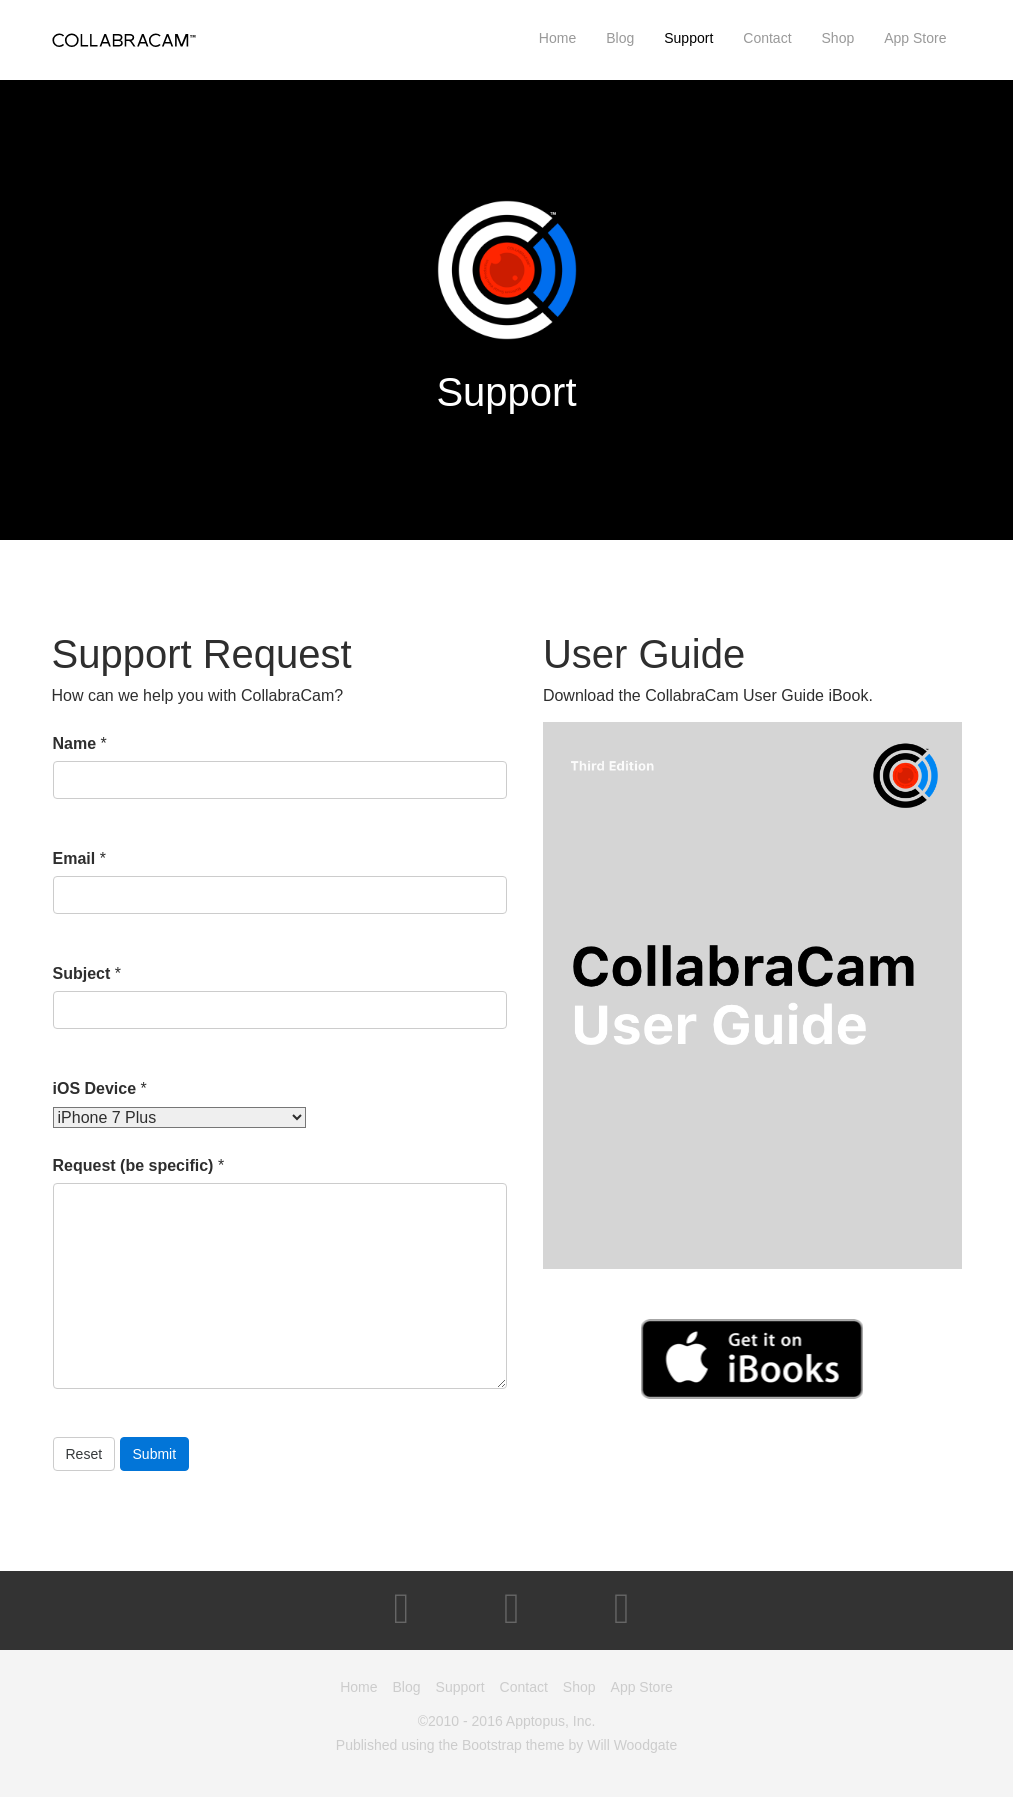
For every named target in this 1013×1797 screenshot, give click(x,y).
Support (688, 38)
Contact (767, 38)
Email (74, 858)
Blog (620, 38)
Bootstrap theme (513, 1745)
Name (75, 743)
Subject (82, 973)
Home (557, 38)
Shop (838, 38)
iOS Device (95, 1088)
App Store (915, 38)
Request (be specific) (133, 1165)
